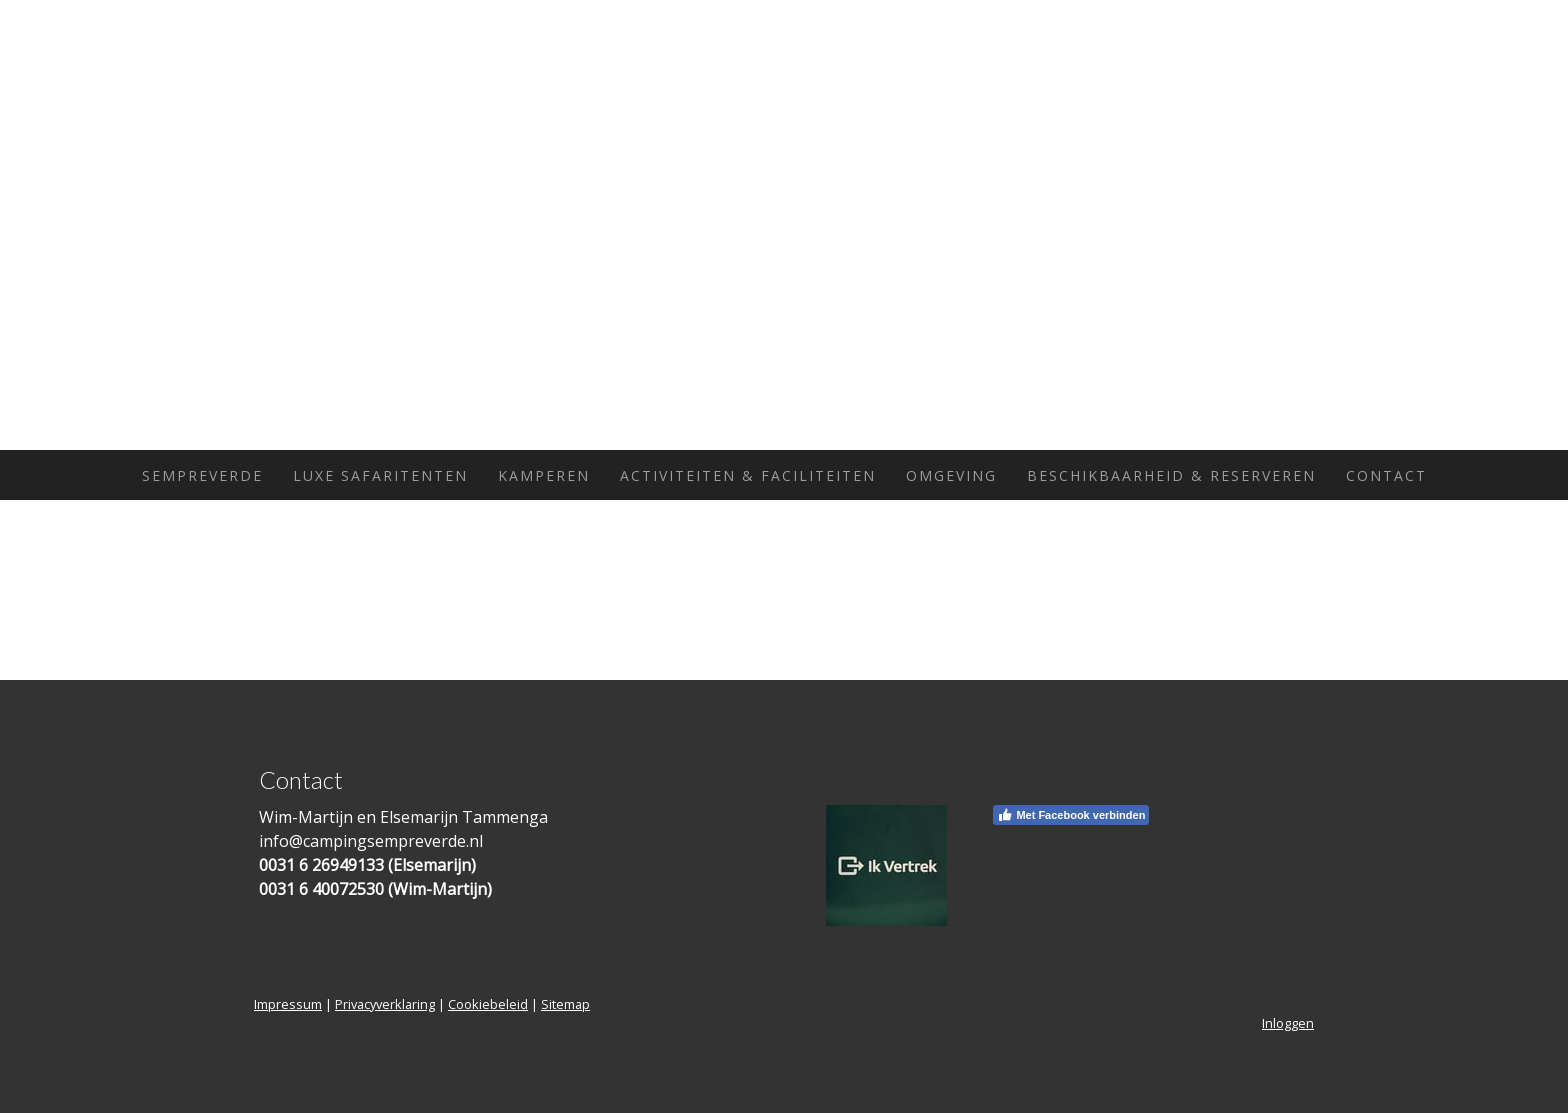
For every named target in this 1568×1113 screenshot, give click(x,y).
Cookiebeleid (488, 1004)
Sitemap (565, 1004)
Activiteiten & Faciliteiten (748, 475)
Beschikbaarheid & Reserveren (1171, 475)
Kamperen (544, 475)
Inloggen (1288, 1023)
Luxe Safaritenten (380, 475)
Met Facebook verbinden (1071, 815)
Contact (1386, 475)
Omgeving (951, 475)
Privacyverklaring (385, 1004)
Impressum (288, 1004)
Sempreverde (202, 475)
